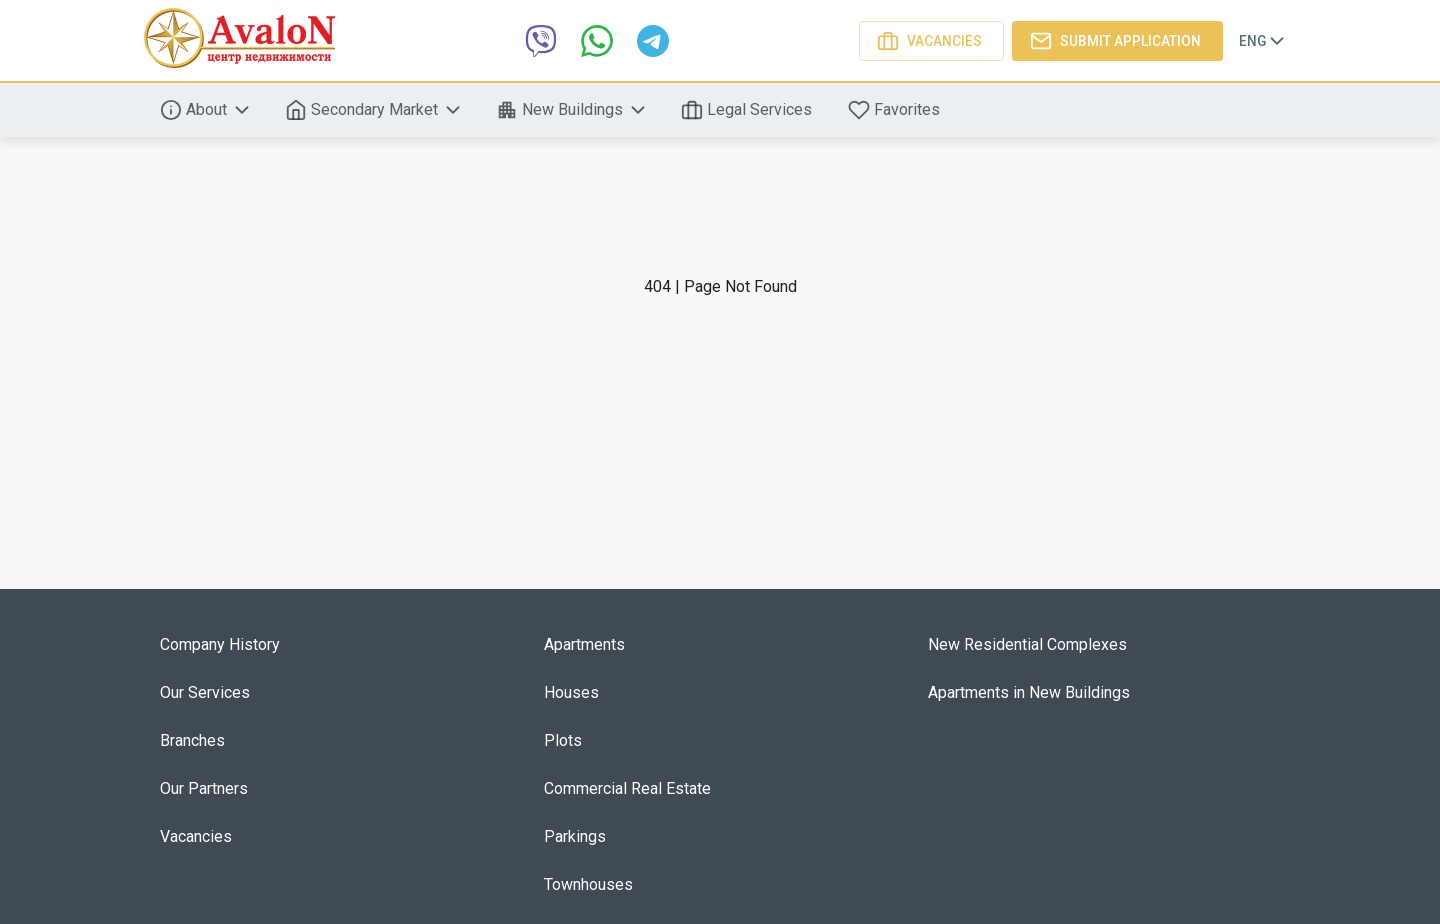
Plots (563, 740)
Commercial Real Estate (627, 788)
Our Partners (204, 788)
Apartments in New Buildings (1029, 692)
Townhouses (588, 884)
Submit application (1117, 41)
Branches (192, 740)
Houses (571, 692)
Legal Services (748, 110)
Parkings (575, 836)
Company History (220, 644)
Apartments (584, 644)
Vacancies (931, 41)
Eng (1263, 41)
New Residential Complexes (1027, 644)
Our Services (205, 692)
